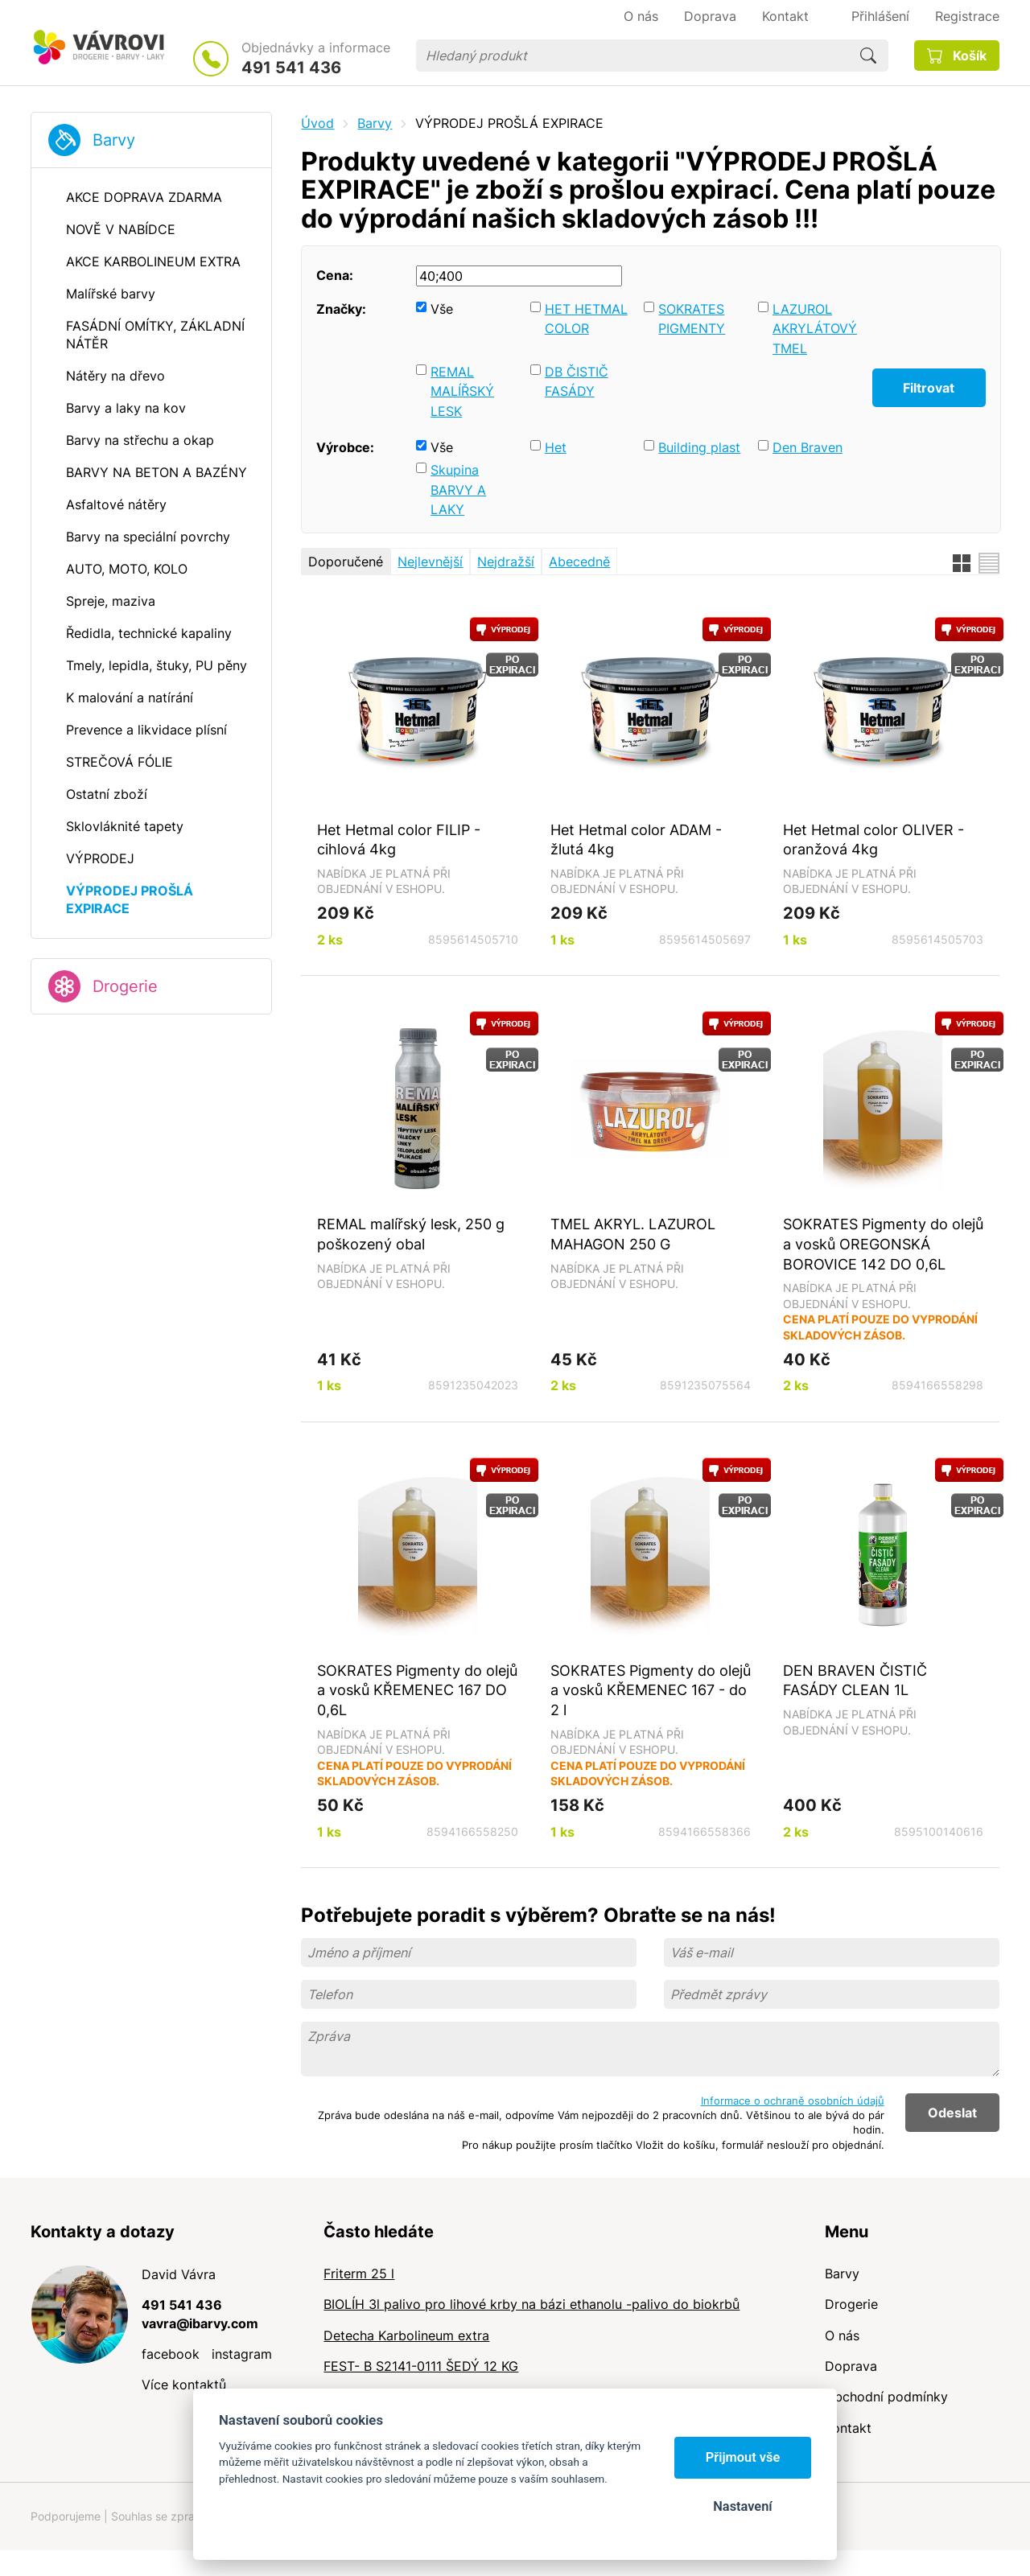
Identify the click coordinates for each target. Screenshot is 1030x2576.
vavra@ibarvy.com (200, 2323)
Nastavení (742, 2506)
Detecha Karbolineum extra (406, 2335)
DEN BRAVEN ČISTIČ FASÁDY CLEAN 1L (855, 1680)
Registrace (967, 16)
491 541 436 (291, 67)
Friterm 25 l (358, 2273)
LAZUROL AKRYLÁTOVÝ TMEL (814, 328)
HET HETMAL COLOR (586, 319)
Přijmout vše (743, 2457)
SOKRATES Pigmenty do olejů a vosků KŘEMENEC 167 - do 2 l (650, 1689)
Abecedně (579, 561)
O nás (842, 2335)
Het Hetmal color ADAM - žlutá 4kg (636, 839)
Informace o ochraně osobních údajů (792, 2100)
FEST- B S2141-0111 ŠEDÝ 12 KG (420, 2366)
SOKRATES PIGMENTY (691, 319)
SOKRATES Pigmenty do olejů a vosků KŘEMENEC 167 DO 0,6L (417, 1689)
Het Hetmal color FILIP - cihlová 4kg (398, 839)
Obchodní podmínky (886, 2397)
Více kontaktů (184, 2384)
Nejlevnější (430, 561)
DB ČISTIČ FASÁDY (576, 382)
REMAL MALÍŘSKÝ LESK (462, 391)
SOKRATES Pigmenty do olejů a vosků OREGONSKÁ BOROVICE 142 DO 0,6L (883, 1243)
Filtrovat (928, 388)
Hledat (868, 55)
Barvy (114, 140)
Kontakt (848, 2428)
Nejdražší (505, 561)
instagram (242, 2354)
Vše (442, 309)
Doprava (851, 2366)
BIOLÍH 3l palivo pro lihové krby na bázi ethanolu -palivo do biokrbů (531, 2304)
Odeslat (952, 2113)
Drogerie (125, 986)
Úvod (317, 123)
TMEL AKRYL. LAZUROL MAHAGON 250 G (632, 1234)
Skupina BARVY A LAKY (458, 489)
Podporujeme (66, 2516)
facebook (171, 2354)
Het (555, 447)
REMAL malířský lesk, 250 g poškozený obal (411, 1234)
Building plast (699, 447)
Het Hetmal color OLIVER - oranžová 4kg (873, 839)
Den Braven (807, 447)
